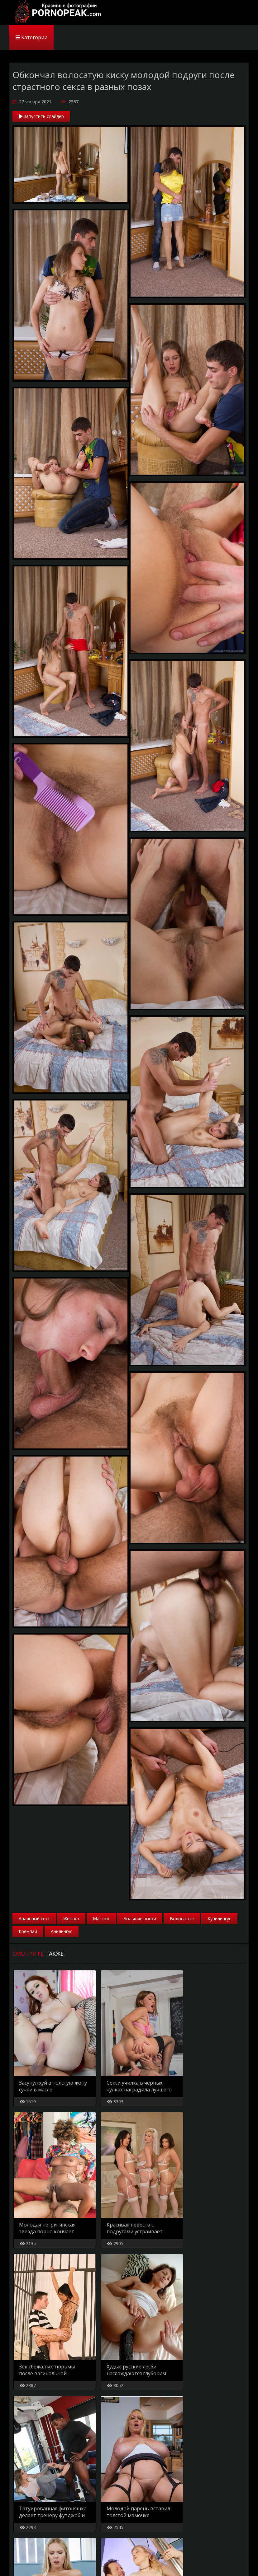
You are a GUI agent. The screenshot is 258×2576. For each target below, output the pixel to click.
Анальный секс (34, 1918)
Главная (21, 2561)
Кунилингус (219, 1918)
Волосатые (182, 1918)
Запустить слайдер (41, 116)
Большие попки (139, 1918)
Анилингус (61, 1931)
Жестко (71, 1918)
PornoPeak (56, 12)
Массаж (101, 1918)
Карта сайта (50, 2561)
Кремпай (28, 1931)
